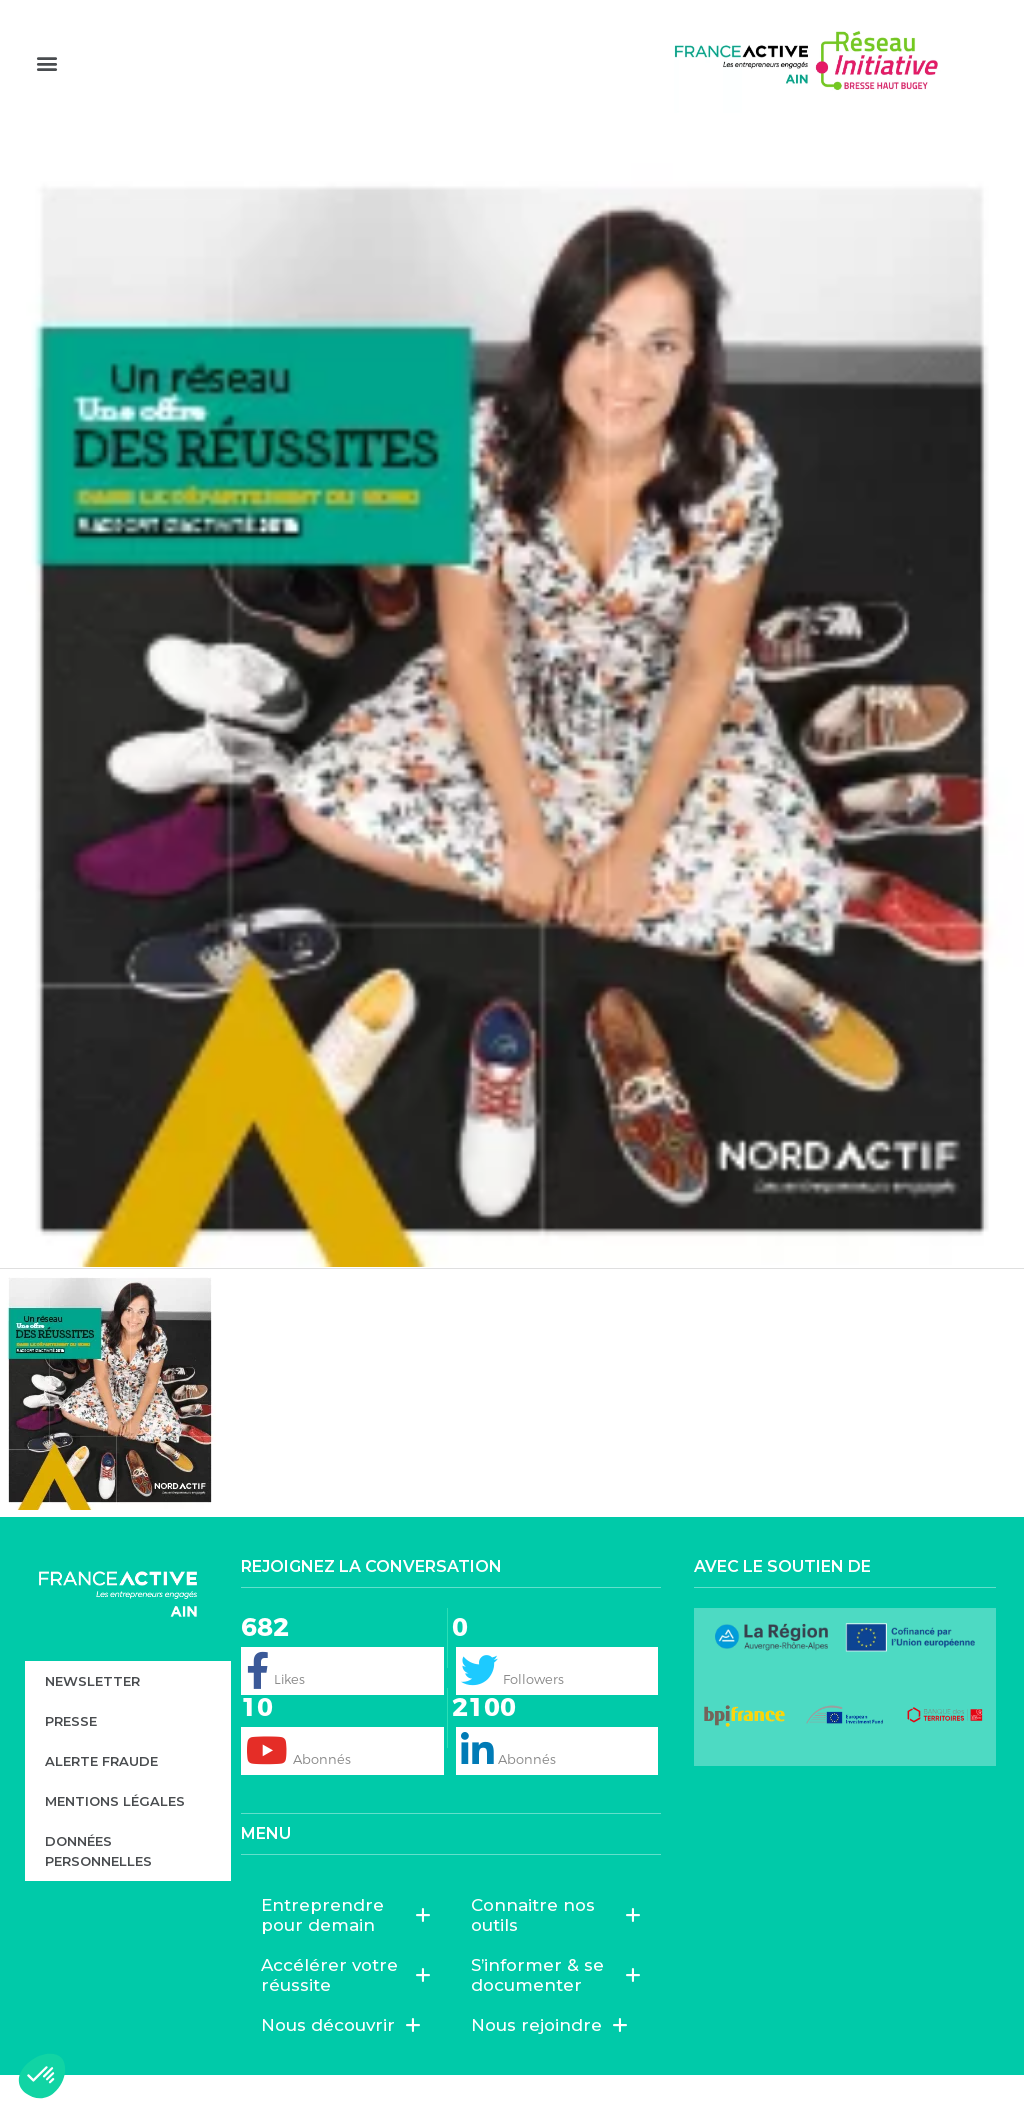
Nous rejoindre (549, 2059)
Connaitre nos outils (556, 1950)
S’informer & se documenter (556, 2010)
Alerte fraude (101, 1795)
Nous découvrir (341, 2059)
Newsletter (92, 1715)
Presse (71, 1755)
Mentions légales (115, 1835)
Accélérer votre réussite (346, 2010)
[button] (46, 90)
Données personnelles (98, 1885)
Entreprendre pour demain (346, 1950)
